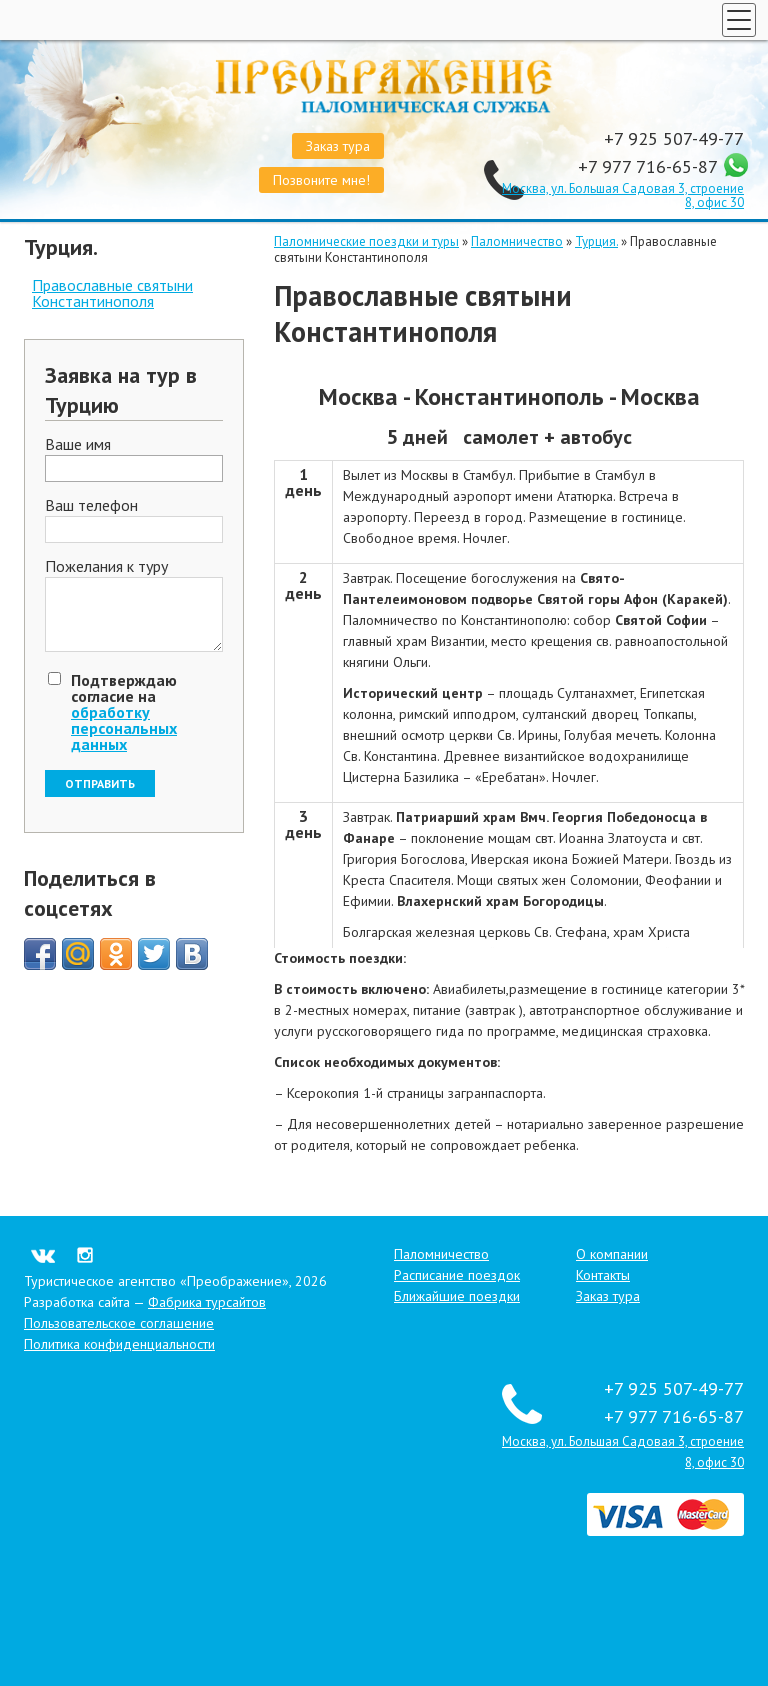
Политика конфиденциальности (119, 1344)
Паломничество (517, 241)
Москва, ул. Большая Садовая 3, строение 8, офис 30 (623, 195)
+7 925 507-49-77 (674, 138)
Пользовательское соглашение (119, 1323)
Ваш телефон (91, 506)
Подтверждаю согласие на (124, 712)
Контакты (603, 1275)
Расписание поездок (457, 1275)
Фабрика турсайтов (207, 1302)
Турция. (596, 241)
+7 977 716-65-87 (650, 166)
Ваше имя (78, 445)
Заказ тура (338, 146)
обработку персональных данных (124, 728)
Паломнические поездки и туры (366, 241)
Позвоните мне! (321, 180)
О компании (612, 1254)
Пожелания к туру (106, 567)
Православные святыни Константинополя (112, 293)
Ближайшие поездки (457, 1296)
